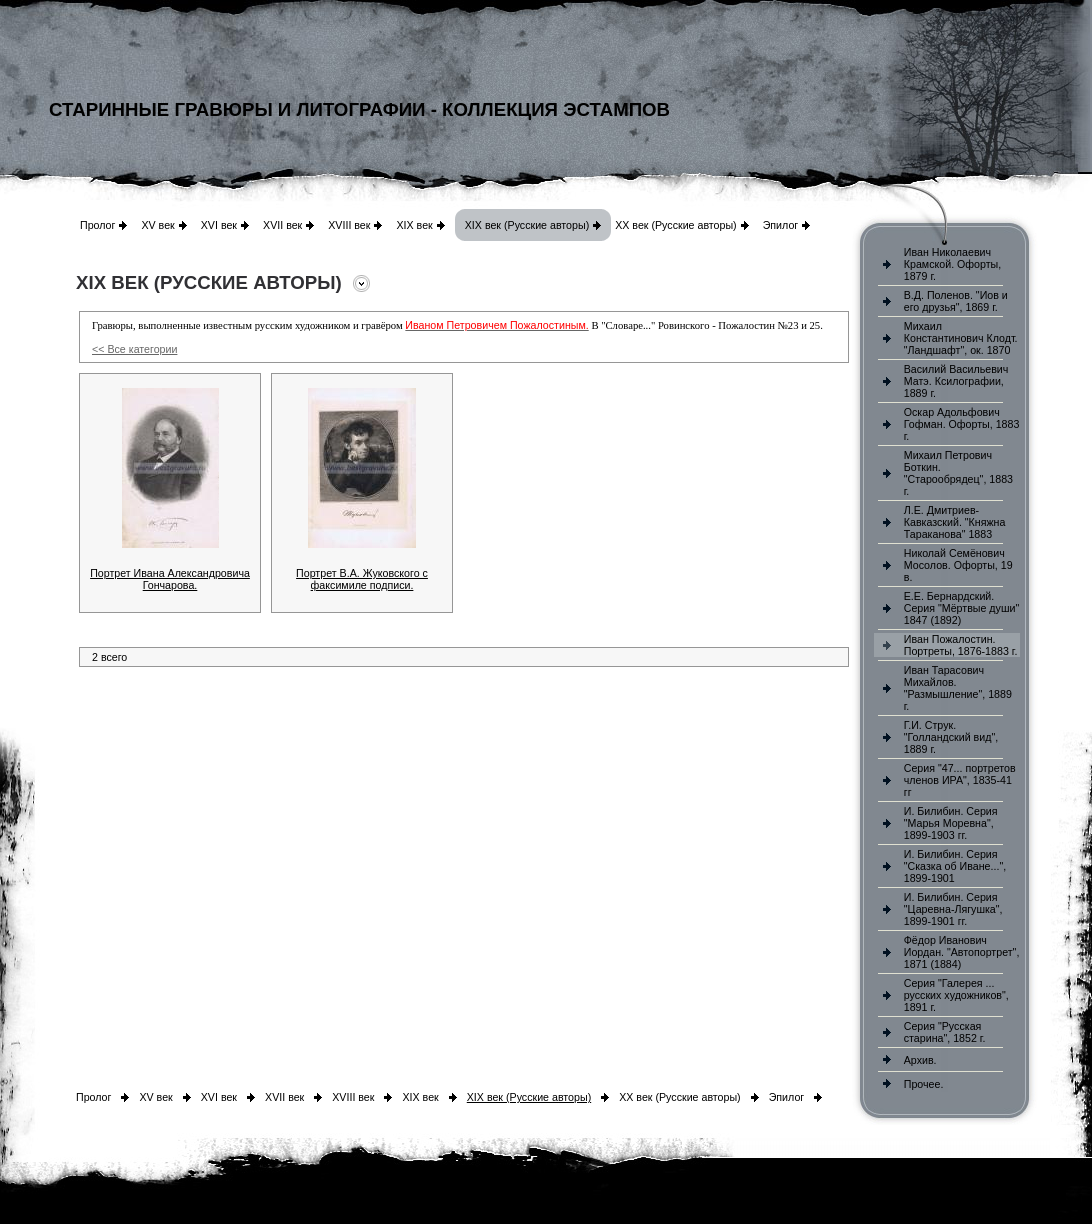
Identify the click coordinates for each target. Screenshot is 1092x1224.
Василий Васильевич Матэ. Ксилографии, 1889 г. (956, 381)
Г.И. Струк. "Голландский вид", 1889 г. (951, 737)
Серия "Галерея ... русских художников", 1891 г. (956, 995)
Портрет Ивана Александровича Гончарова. (170, 579)
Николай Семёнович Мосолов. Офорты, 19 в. (958, 565)
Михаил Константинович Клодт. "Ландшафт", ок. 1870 (961, 338)
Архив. (920, 1060)
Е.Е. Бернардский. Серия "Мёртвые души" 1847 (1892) (961, 608)
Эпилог (781, 225)
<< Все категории (134, 349)
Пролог (97, 225)
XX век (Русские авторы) (675, 225)
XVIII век (349, 225)
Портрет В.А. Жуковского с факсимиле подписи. (362, 579)
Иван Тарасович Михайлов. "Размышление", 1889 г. (958, 688)
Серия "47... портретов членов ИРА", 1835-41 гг (960, 780)
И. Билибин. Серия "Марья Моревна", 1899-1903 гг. (951, 823)
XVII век (282, 225)
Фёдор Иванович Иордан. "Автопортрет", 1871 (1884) (962, 952)
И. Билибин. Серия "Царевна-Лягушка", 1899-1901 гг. (953, 909)
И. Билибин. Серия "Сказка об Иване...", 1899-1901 (955, 866)
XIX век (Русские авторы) (527, 225)
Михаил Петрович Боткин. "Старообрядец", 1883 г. (958, 473)
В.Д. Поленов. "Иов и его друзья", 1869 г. (956, 301)
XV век (157, 225)
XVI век (219, 225)
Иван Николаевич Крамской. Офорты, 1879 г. (952, 264)
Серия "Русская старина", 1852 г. (945, 1032)
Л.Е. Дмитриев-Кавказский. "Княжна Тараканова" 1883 (955, 522)
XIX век (414, 225)
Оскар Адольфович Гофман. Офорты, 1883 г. (962, 424)
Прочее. (924, 1084)
